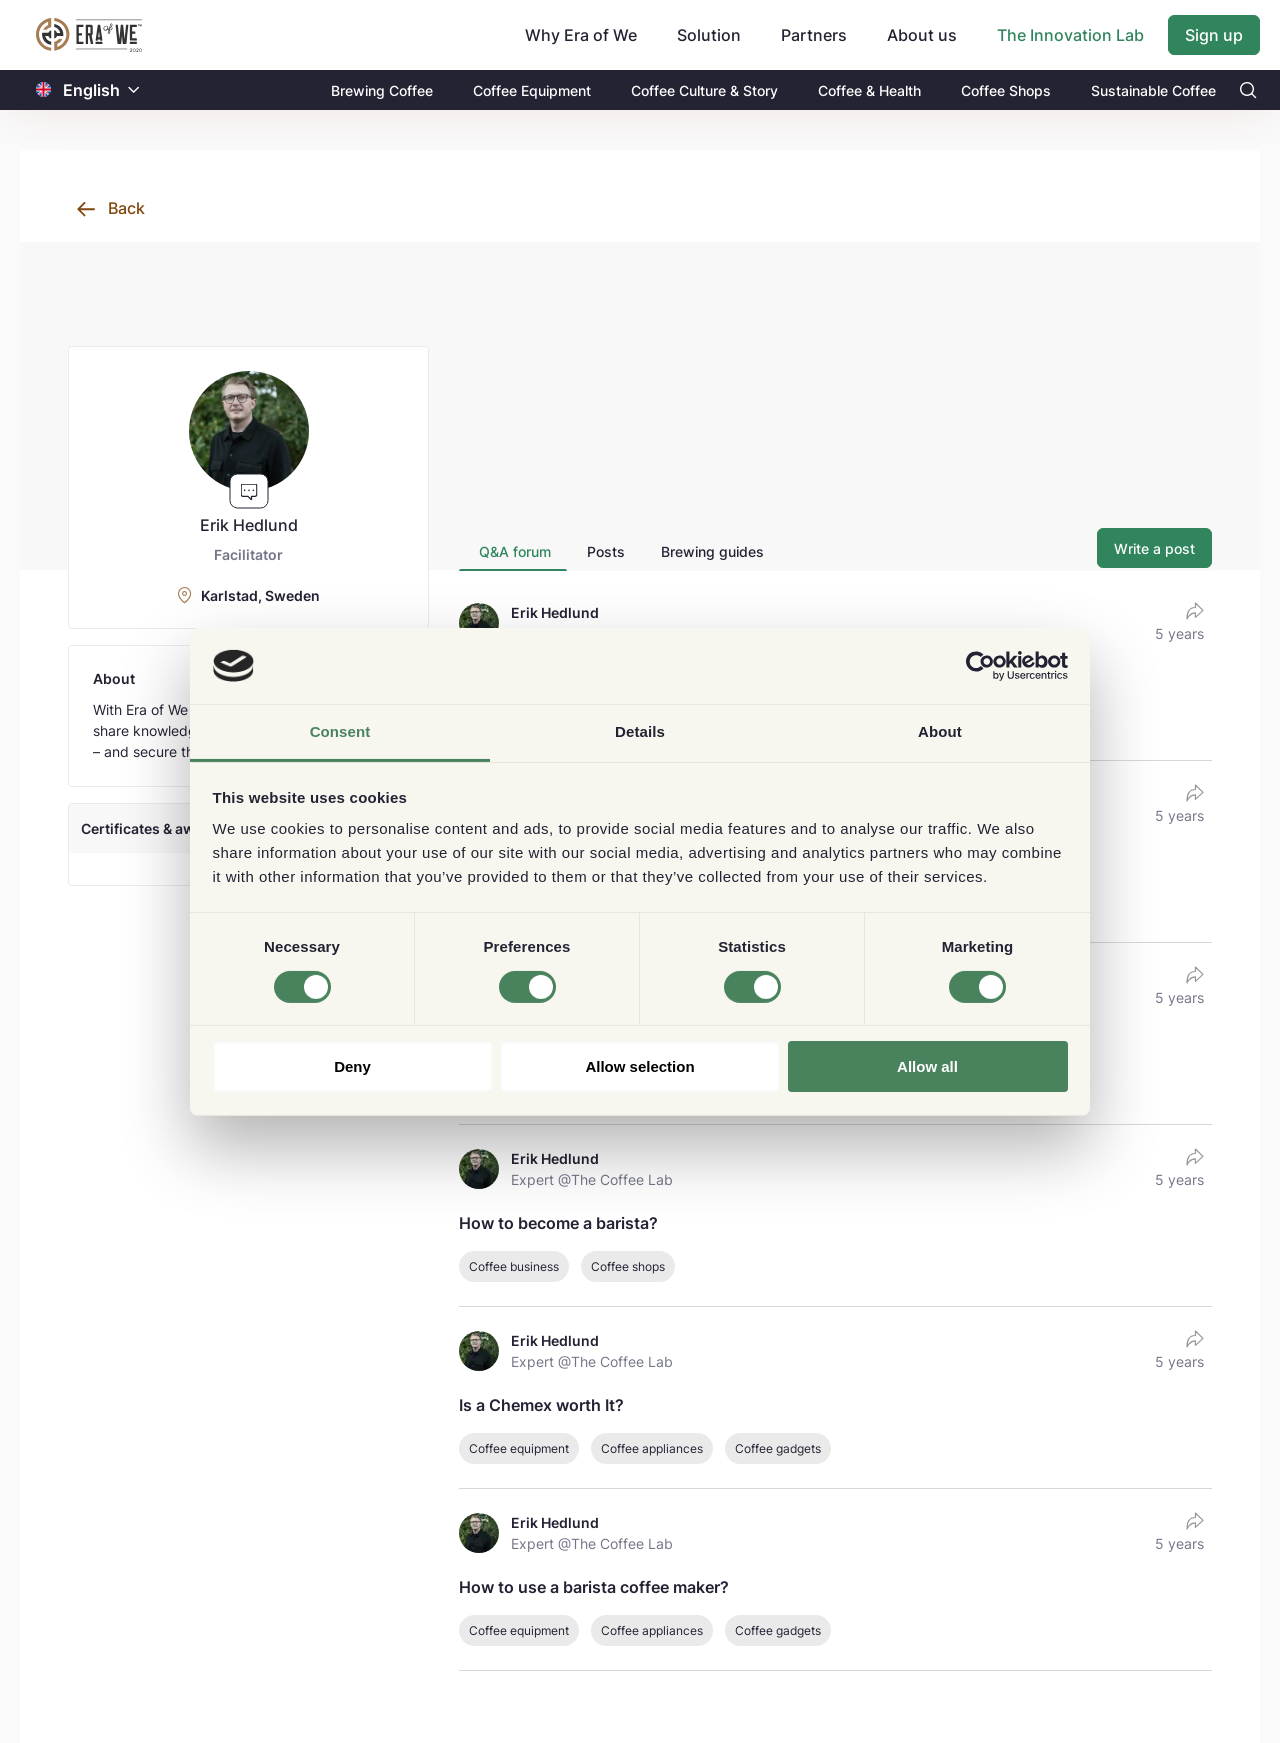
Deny (352, 1066)
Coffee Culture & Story (704, 90)
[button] (134, 90)
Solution (709, 35)
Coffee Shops (1006, 90)
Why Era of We (581, 35)
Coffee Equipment (532, 90)
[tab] (513, 551)
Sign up (1214, 35)
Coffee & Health (869, 90)
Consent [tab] (340, 731)
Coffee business (514, 1266)
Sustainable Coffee (1153, 90)
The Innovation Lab (1070, 35)
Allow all (927, 1066)
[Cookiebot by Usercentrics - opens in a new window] (980, 666)
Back (126, 208)
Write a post (1154, 548)
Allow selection (639, 1066)
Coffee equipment (519, 1448)
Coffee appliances (652, 1448)
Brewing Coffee (382, 90)
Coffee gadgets (778, 1448)
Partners (814, 35)
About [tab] (940, 731)
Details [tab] (640, 731)
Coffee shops (628, 1266)
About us (922, 35)
